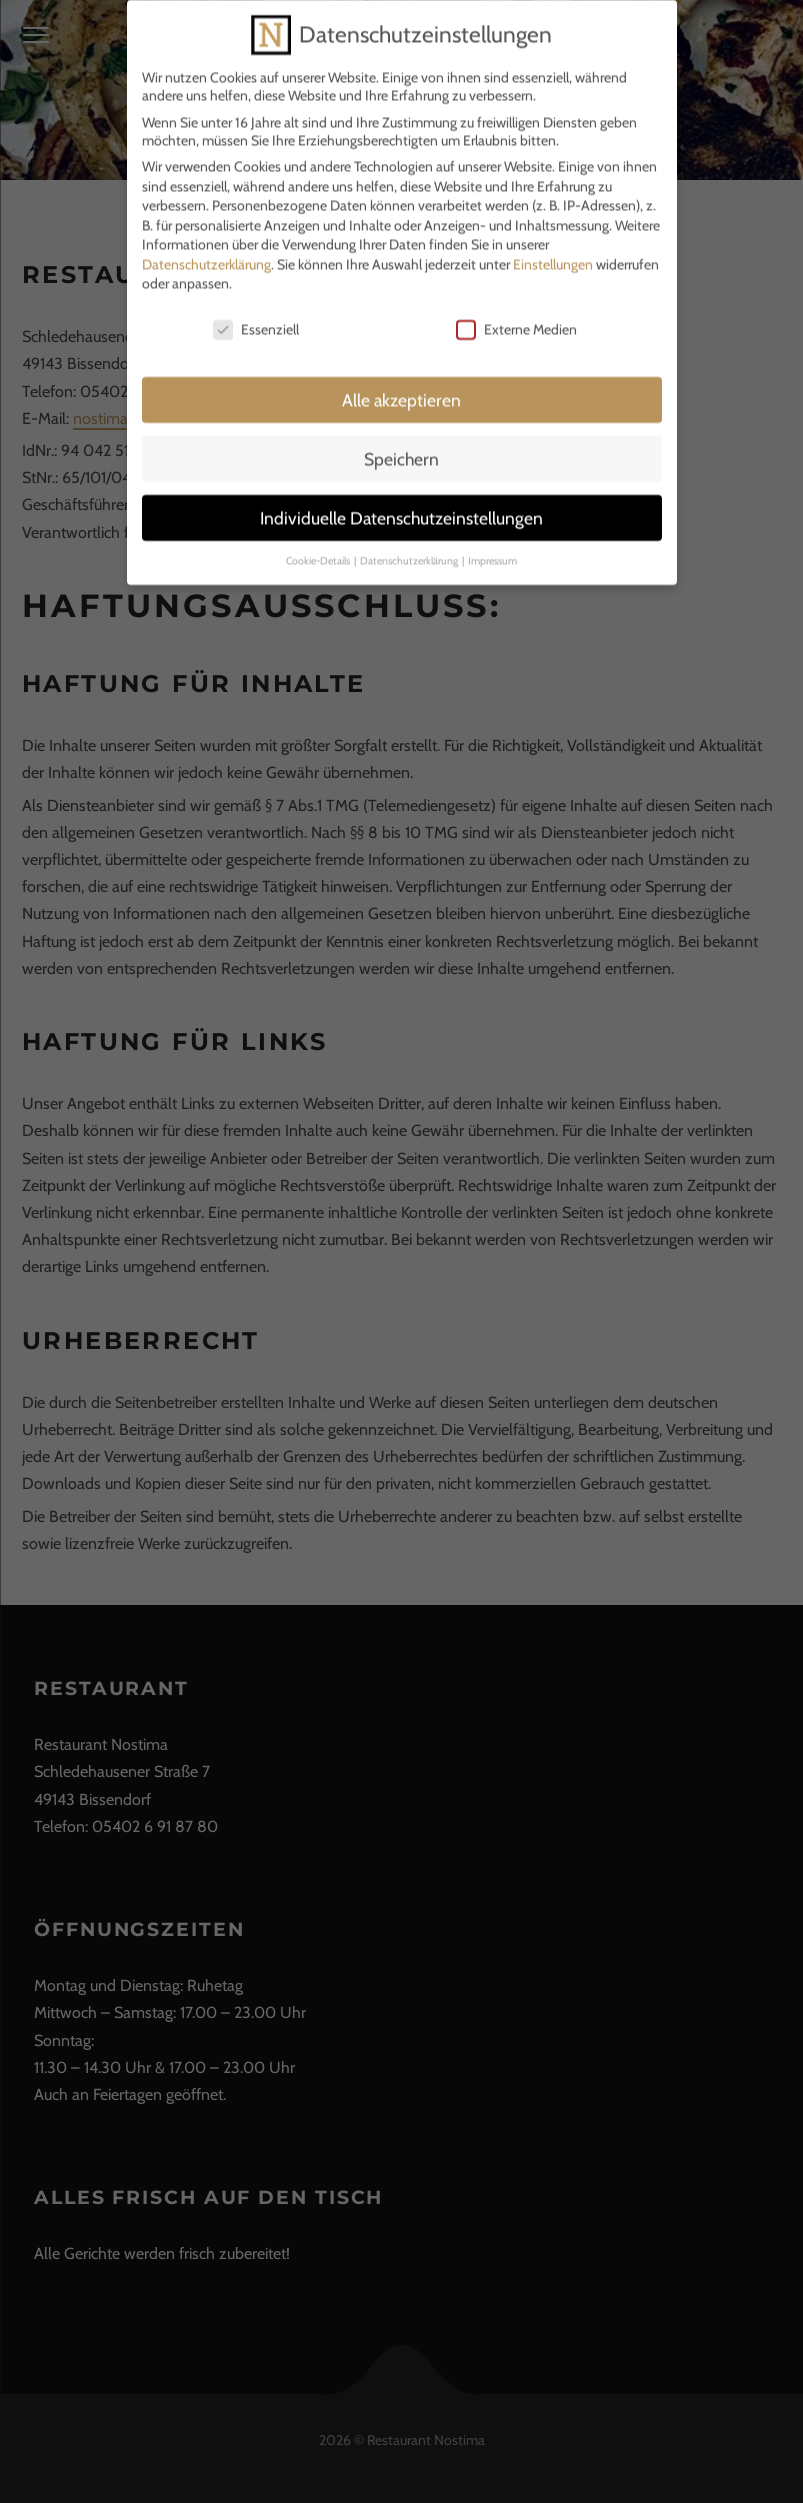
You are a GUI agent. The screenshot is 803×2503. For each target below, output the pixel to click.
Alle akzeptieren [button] (401, 385)
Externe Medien (516, 315)
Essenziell (256, 315)
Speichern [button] (401, 444)
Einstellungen (553, 250)
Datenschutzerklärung (206, 250)
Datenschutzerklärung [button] (410, 545)
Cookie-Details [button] (319, 545)
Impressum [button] (492, 545)
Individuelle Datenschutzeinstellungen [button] (401, 503)
